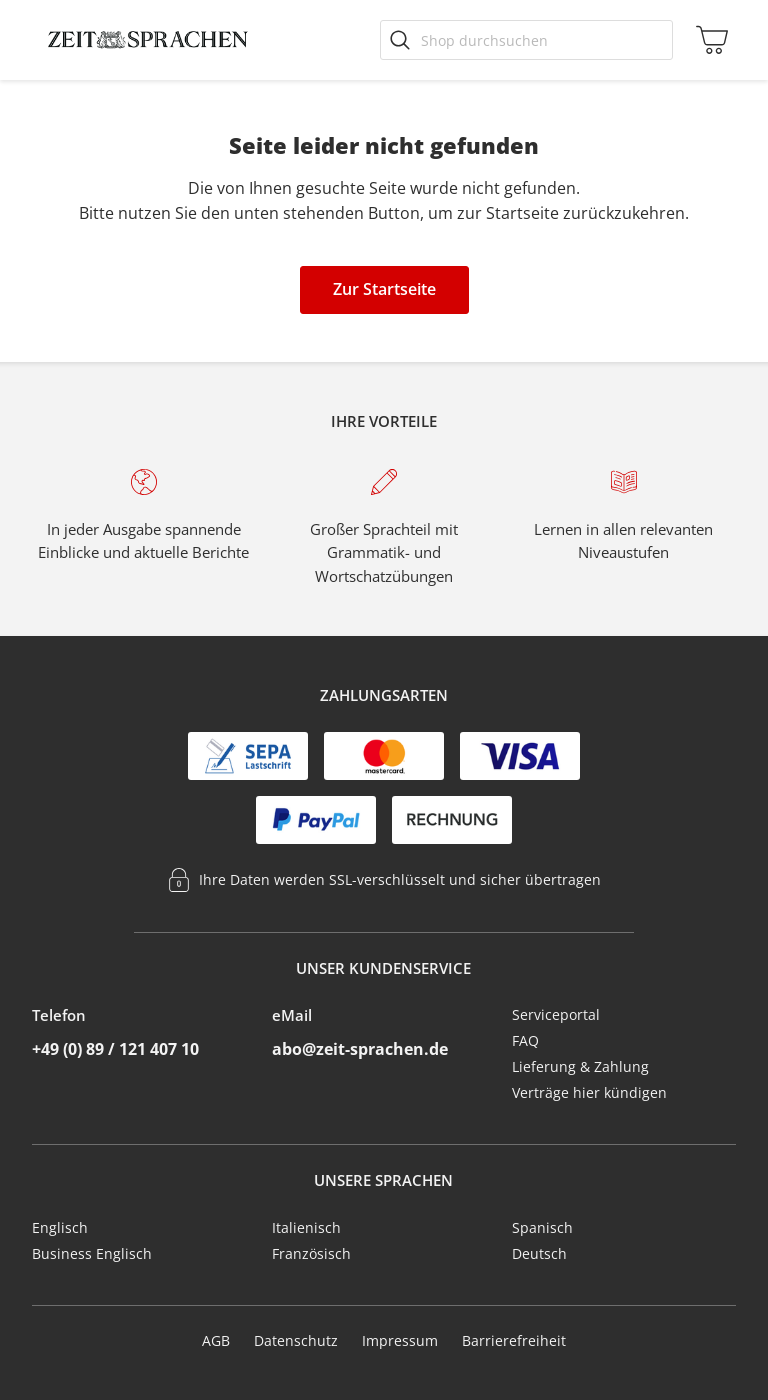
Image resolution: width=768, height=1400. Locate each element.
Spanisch (542, 1227)
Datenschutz (296, 1340)
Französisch (311, 1253)
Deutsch (539, 1253)
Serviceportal (556, 1014)
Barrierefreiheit (514, 1340)
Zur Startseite (384, 289)
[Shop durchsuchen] (526, 40)
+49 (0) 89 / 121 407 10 (115, 1049)
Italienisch (306, 1227)
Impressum (400, 1340)
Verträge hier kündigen (589, 1092)
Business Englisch (92, 1253)
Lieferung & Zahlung (580, 1066)
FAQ (525, 1040)
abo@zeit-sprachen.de (360, 1049)
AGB (216, 1340)
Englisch (60, 1227)
